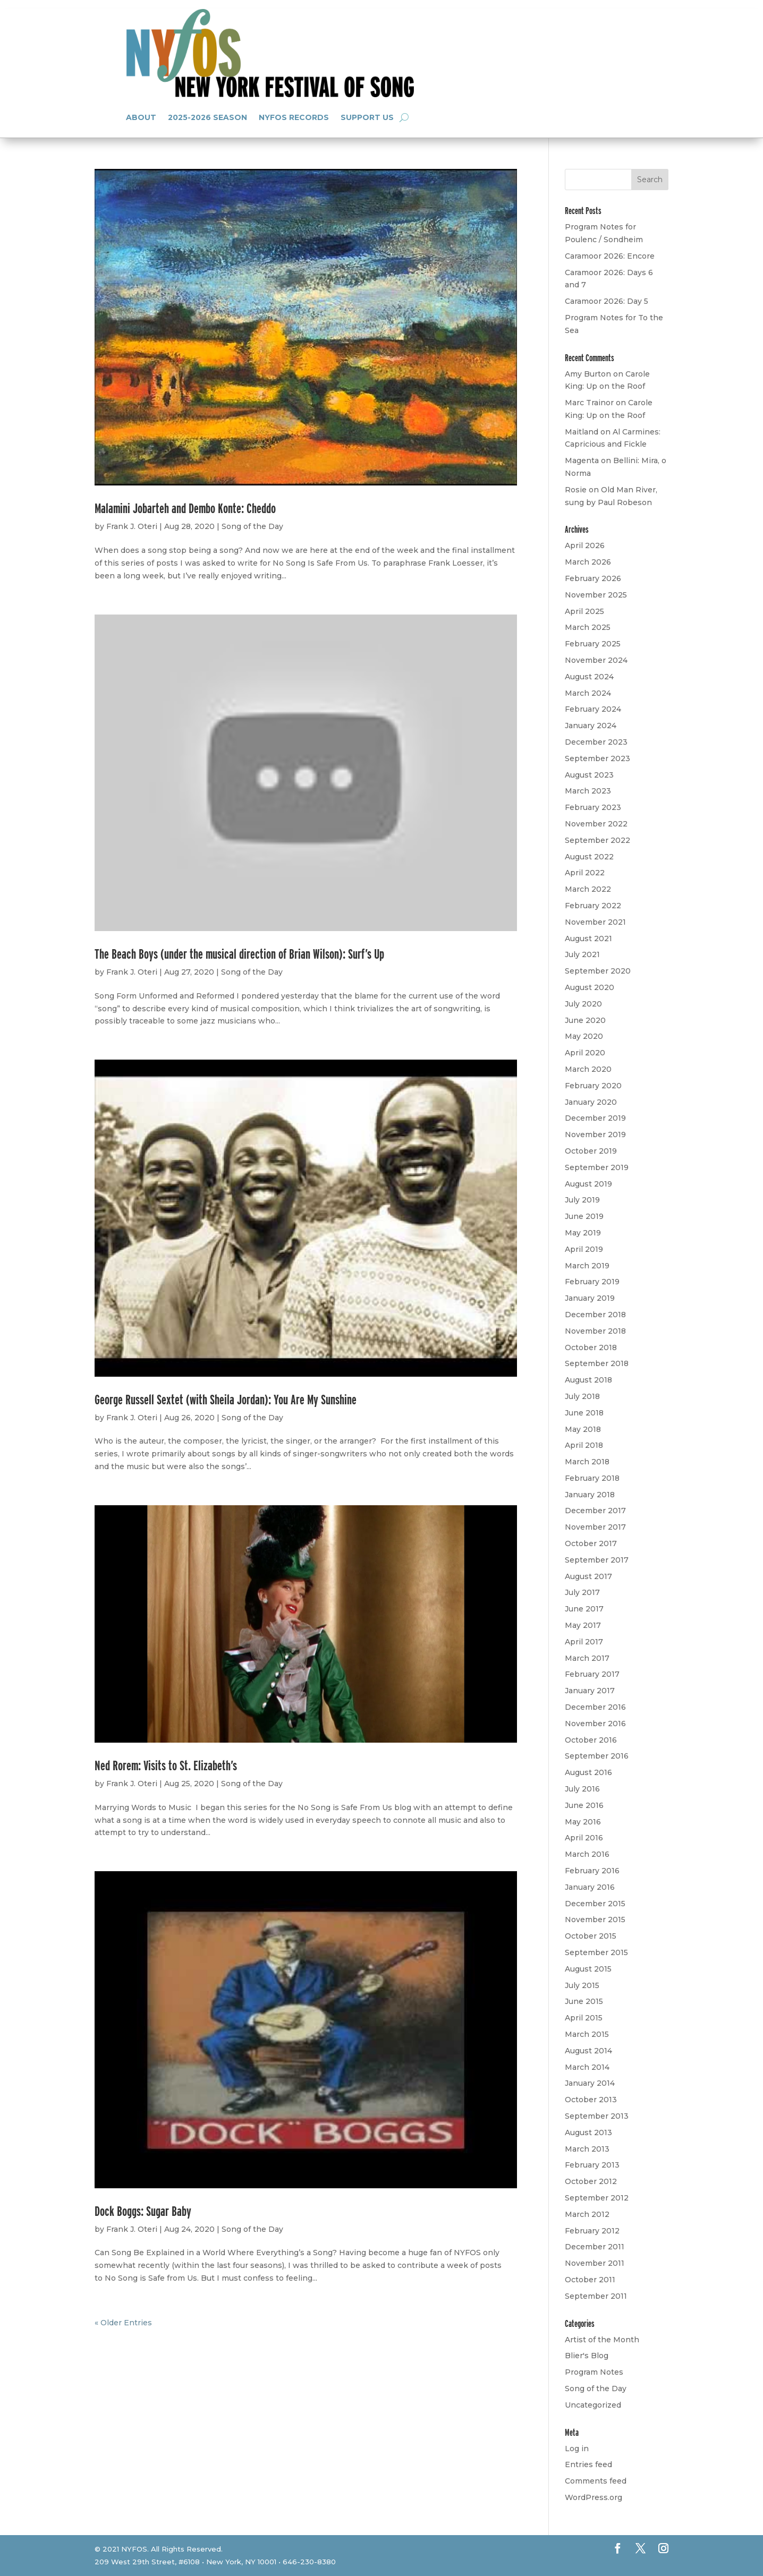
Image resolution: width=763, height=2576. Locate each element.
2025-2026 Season (207, 117)
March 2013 (587, 2149)
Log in (577, 2448)
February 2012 (592, 2231)
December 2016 (595, 1707)
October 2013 (591, 2099)
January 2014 (590, 2083)
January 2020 (591, 1102)
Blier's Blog (586, 2355)
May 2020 (584, 1036)
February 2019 (592, 1281)
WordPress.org (593, 2497)
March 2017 (587, 1658)
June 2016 (584, 1805)
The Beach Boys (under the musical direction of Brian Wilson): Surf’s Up (239, 953)
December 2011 (594, 2246)
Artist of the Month (602, 2339)
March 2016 (587, 1854)
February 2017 (592, 1674)
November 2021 (595, 922)
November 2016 (595, 1723)
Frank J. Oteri (131, 526)
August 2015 (588, 1969)
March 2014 (587, 2067)
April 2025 (584, 611)
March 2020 (588, 1069)
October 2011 (590, 2279)
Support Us (367, 117)
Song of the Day (252, 526)
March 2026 (588, 562)
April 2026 (585, 545)
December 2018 (595, 1314)
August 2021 (588, 938)
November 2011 (594, 2263)
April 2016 (584, 1838)
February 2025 (593, 644)
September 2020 (598, 971)
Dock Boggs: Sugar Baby (143, 2211)
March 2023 (588, 791)
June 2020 (585, 1020)
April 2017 (584, 1642)
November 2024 (596, 660)
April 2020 (585, 1052)
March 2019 (587, 1265)
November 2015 (595, 1919)
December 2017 (595, 1510)
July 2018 (582, 1396)
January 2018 (590, 1494)
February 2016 (592, 1870)
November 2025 (596, 595)
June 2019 (584, 1216)
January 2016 (590, 1887)
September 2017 (597, 1560)
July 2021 (582, 954)
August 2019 (588, 1184)
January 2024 (590, 725)
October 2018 (591, 1347)
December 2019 (595, 1118)
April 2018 (584, 1445)
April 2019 (584, 1249)
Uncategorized (593, 2405)
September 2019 (597, 1167)
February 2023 (593, 807)
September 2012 (597, 2198)
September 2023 (597, 758)
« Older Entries (123, 2322)
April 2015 (584, 2018)
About (141, 117)
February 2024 (593, 709)
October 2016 (591, 1740)
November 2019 (595, 1134)
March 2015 (587, 2034)
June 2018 (584, 1413)
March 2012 (587, 2214)
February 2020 (593, 1085)
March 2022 (588, 889)
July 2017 (582, 1592)
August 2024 (589, 676)
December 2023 (596, 742)
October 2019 (591, 1151)
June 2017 (584, 1609)
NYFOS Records (294, 117)
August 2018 (588, 1380)
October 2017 (591, 1543)
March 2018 (587, 1461)
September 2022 (597, 840)
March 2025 (588, 627)
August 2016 (588, 1772)
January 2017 (590, 1690)
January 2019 (590, 1298)
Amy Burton (588, 374)
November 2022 (596, 824)
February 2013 (592, 2165)
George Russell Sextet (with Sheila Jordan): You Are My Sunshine (226, 1399)
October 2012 (591, 2181)
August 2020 (589, 987)
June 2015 (584, 2001)
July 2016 (582, 1789)
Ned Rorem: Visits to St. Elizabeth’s (166, 1765)
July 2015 (582, 1985)
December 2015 (595, 1903)
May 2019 (583, 1233)
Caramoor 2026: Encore (610, 256)
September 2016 (597, 1756)
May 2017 (583, 1625)
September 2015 (596, 1952)
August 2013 (588, 2132)
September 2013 (597, 2116)
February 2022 (593, 905)
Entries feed (588, 2464)
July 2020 (583, 1004)
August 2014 (588, 2050)
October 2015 (590, 1936)
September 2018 (597, 1363)
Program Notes (594, 2372)
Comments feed (595, 2481)
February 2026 (593, 578)
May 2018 (583, 1429)
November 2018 (595, 1331)
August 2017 (588, 1576)
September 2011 (596, 2296)
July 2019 (582, 1200)
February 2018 (592, 1478)
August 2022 (589, 856)
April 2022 (585, 872)
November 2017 (595, 1527)
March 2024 (588, 693)
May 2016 (583, 1822)
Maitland (581, 432)
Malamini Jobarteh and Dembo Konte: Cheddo (185, 508)
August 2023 (589, 775)
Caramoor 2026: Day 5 (606, 301)
